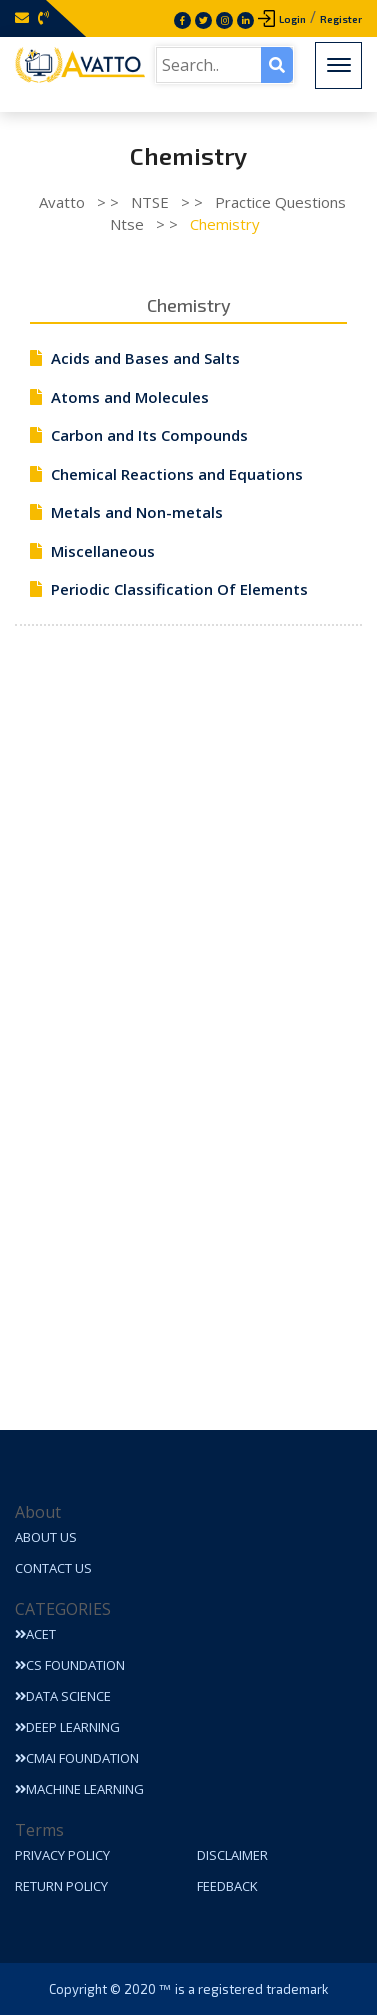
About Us (46, 1537)
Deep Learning (67, 1727)
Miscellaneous (103, 551)
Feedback (227, 1886)
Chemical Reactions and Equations (177, 474)
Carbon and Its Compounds (149, 435)
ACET (35, 1634)
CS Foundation (70, 1665)
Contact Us (53, 1568)
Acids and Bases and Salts (145, 358)
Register (341, 19)
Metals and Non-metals (137, 512)
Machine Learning (79, 1789)
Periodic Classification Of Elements (179, 589)
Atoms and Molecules (130, 397)
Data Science (63, 1696)
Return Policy (61, 1886)
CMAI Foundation (77, 1758)
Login (292, 19)
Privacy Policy (62, 1855)
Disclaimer (232, 1855)
